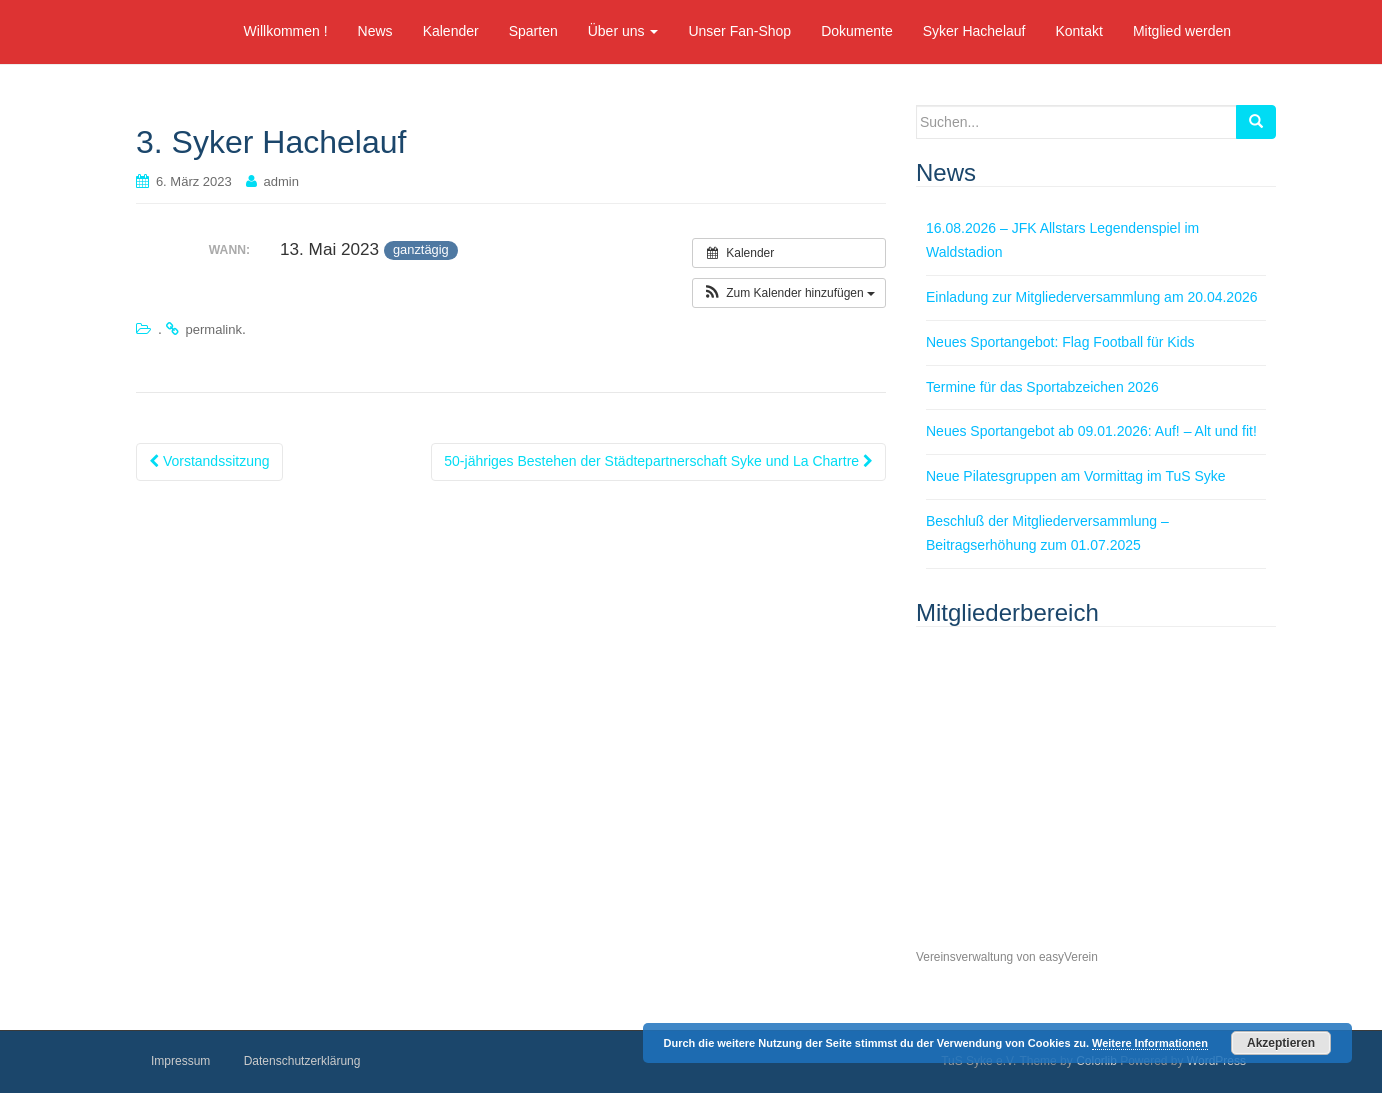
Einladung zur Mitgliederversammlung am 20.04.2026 (1092, 297)
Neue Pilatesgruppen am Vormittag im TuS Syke (1076, 476)
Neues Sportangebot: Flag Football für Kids (1060, 342)
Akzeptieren (1281, 1043)
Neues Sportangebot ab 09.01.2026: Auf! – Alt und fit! (1091, 431)
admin (281, 181)
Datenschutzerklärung (302, 1061)
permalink (214, 329)
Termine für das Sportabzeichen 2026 (1042, 387)
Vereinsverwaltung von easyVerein (1007, 957)
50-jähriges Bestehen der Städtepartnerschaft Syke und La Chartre (658, 461)
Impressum (180, 1061)
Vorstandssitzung (209, 461)
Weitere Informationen (1150, 1043)
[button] (789, 293)
